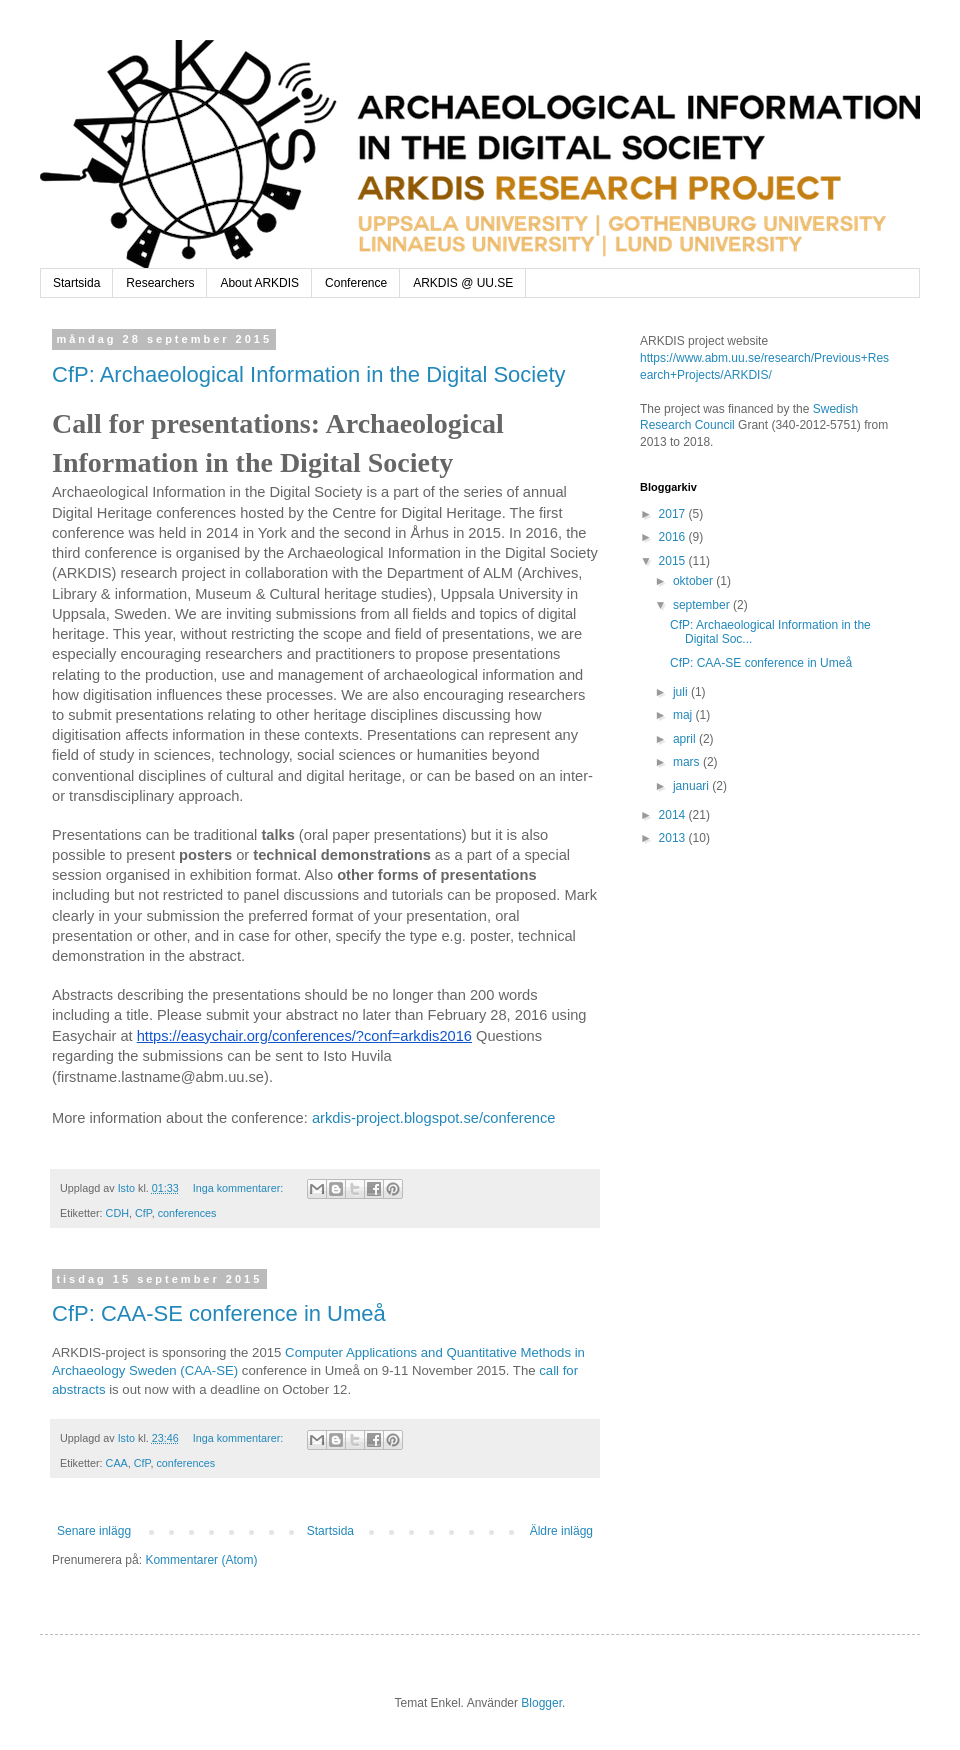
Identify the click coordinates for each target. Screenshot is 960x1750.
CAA (117, 1463)
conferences (187, 1213)
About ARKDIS (259, 283)
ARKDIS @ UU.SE (463, 283)
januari (692, 786)
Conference (356, 283)
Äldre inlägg (561, 1531)
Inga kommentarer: (240, 1188)
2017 (674, 514)
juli (682, 692)
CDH (117, 1213)
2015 (674, 561)
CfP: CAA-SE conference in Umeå (219, 1313)
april (686, 739)
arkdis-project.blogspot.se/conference (434, 1118)
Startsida (76, 283)
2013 (674, 838)
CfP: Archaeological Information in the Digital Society (309, 374)
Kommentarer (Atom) (201, 1560)
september (703, 605)
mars (688, 762)
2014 (674, 815)
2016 (674, 537)
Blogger (541, 1703)
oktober (694, 581)
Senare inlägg (94, 1531)
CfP (143, 1213)
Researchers (160, 283)
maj (684, 715)
